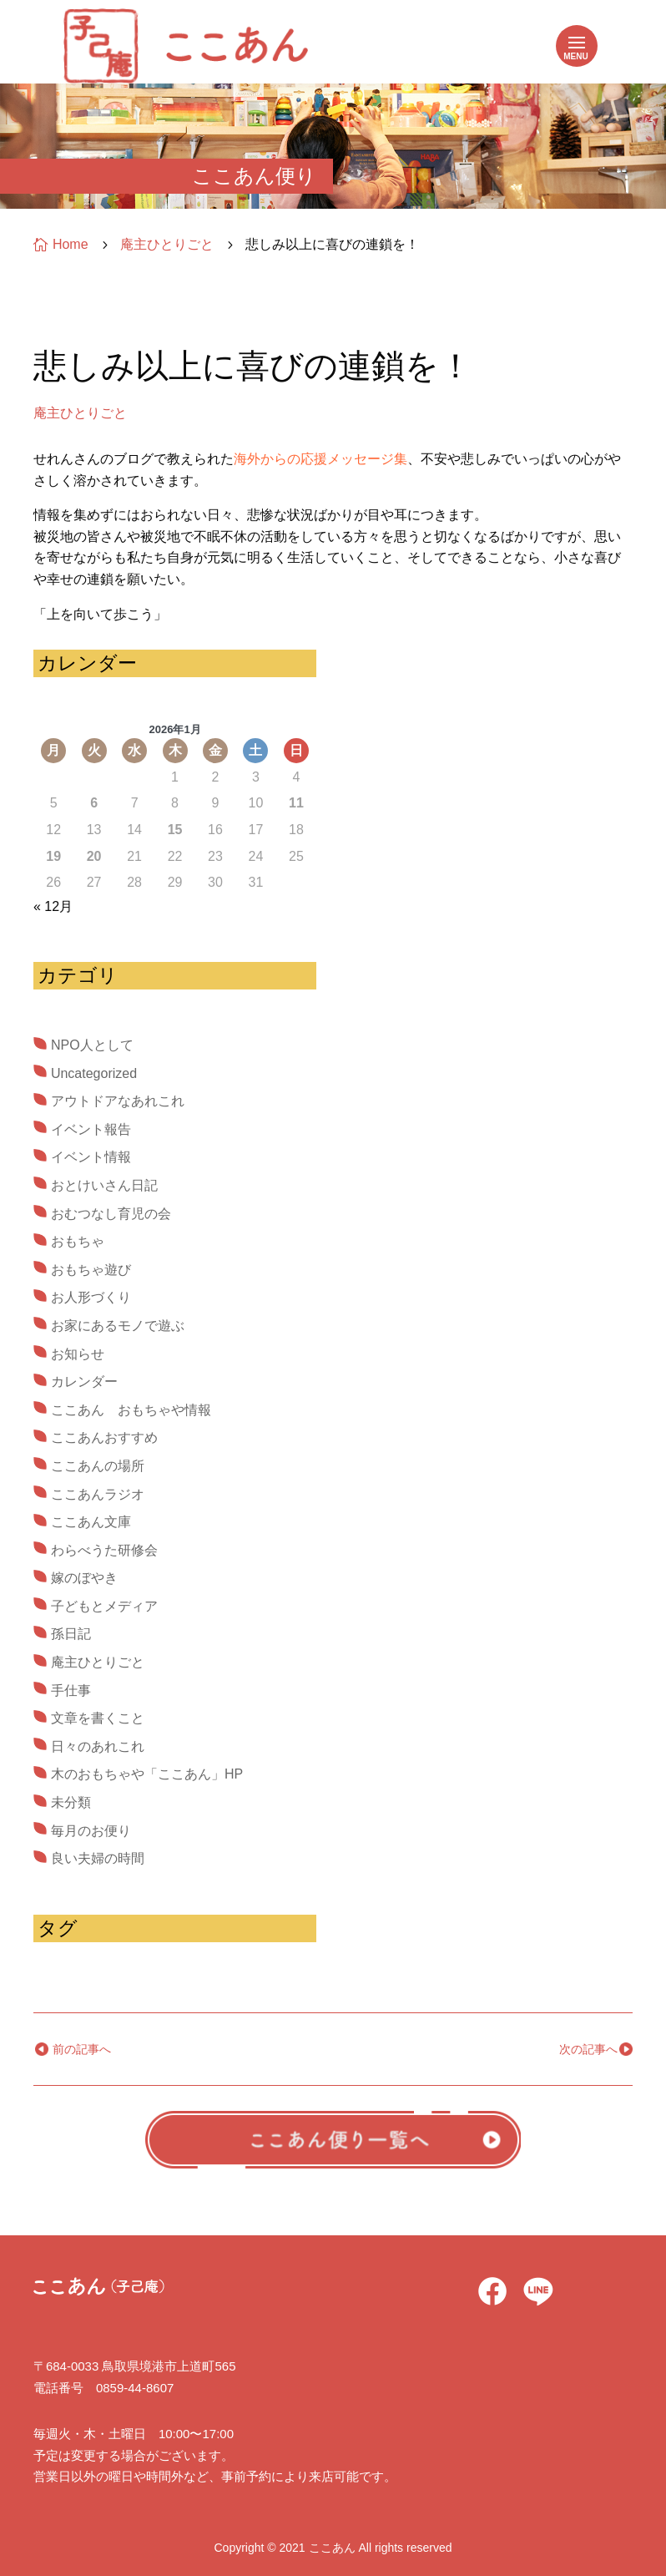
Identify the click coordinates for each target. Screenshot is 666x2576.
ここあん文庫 (91, 1522)
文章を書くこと (97, 1718)
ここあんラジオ (97, 1494)
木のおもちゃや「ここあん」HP (147, 1774)
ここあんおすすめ (104, 1437)
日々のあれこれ (97, 1746)
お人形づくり (91, 1297)
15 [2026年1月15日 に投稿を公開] (175, 829)
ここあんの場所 (97, 1466)
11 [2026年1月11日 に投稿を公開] (296, 803)
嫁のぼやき (84, 1578)
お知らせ (77, 1354)
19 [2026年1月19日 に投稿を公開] (53, 856)
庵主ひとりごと (80, 413)
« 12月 (53, 906)
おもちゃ (77, 1241)
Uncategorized (94, 1073)
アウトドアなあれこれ (117, 1101)
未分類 (71, 1802)
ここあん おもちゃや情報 (131, 1410)
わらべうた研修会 (104, 1550)
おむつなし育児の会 (111, 1214)
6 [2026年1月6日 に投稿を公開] (94, 803)
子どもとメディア (104, 1606)
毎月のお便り (91, 1831)
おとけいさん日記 (104, 1185)
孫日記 (71, 1634)
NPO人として (92, 1045)
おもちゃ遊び (91, 1270)
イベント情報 (91, 1157)
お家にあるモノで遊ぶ (117, 1325)
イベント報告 (91, 1129)
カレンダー (84, 1381)
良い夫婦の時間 (97, 1858)
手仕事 (71, 1690)
